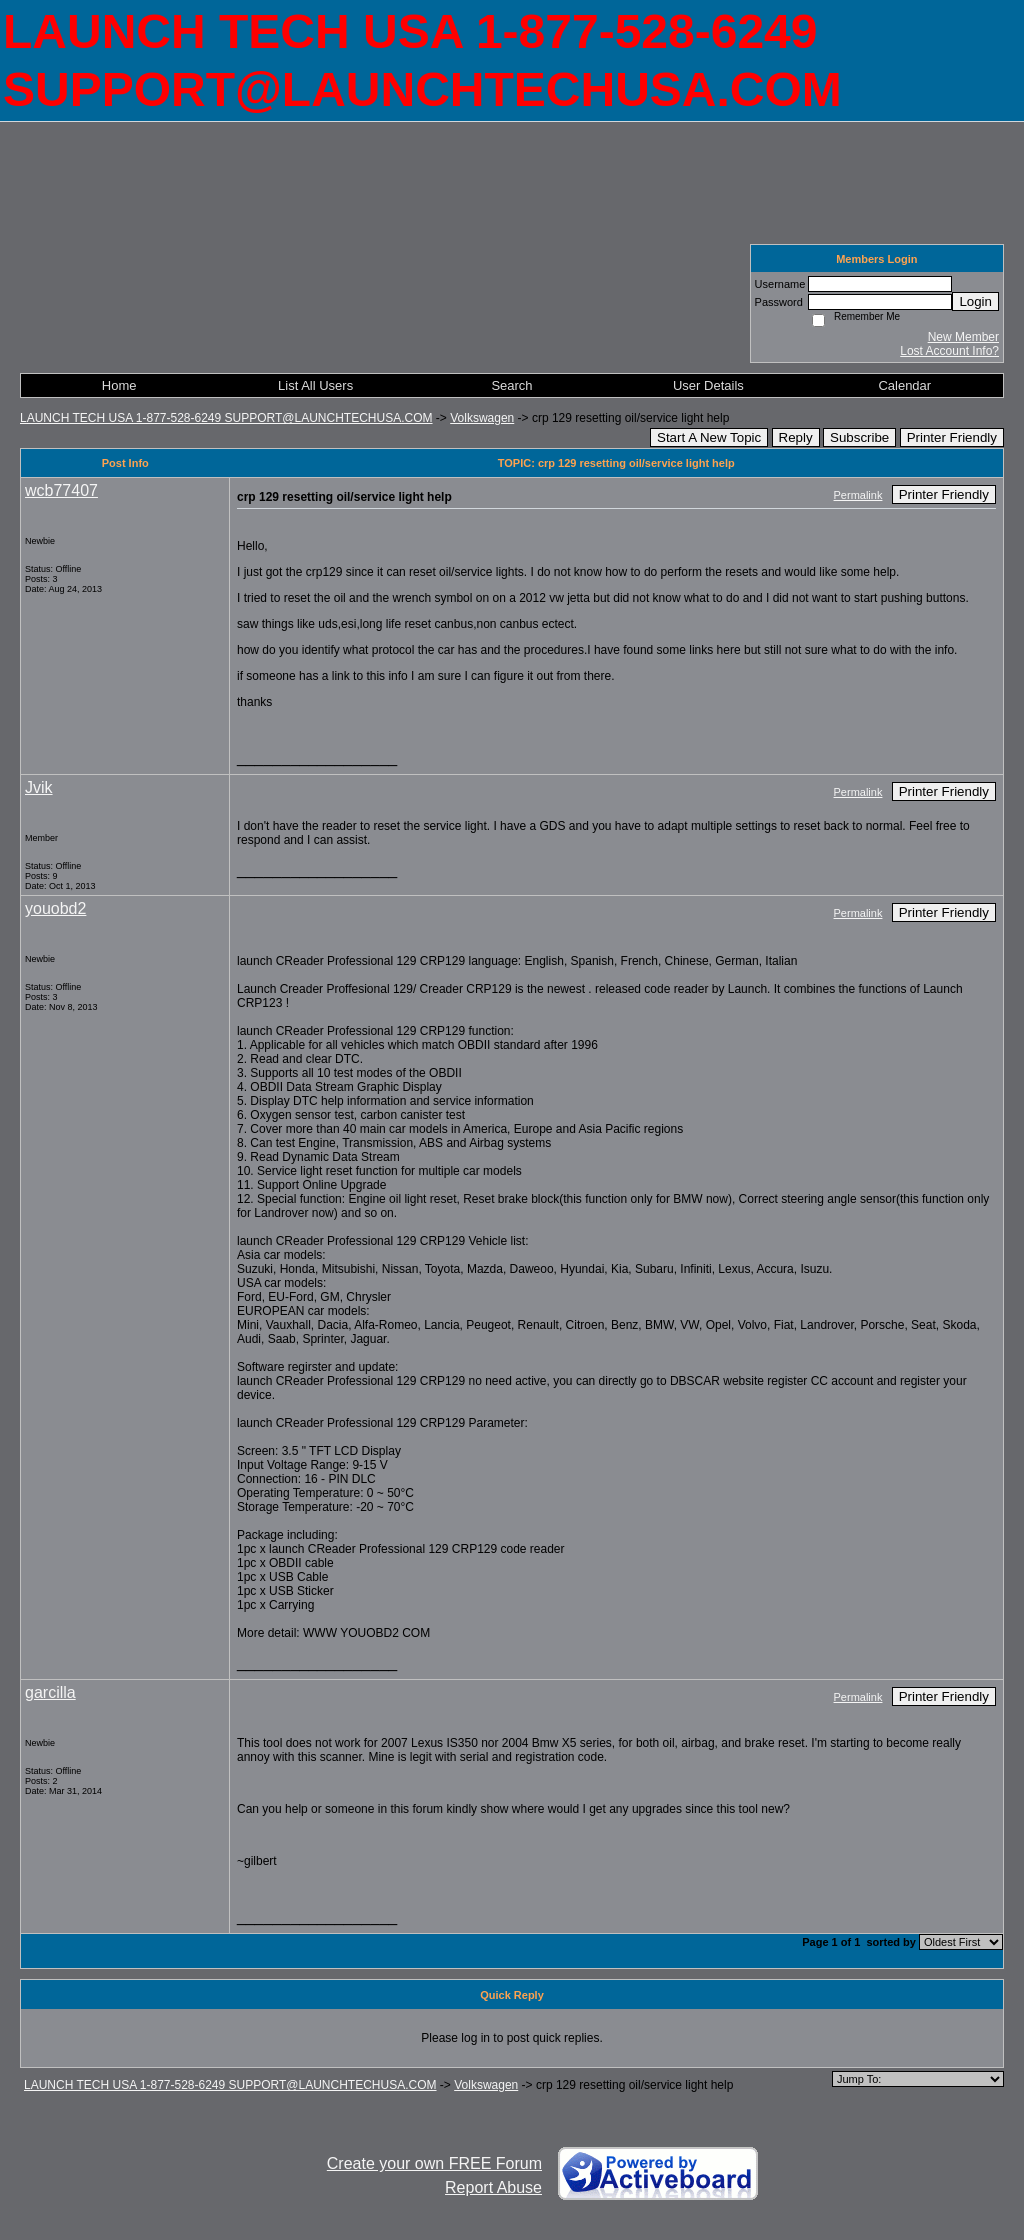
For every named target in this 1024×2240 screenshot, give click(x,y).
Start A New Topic (709, 437)
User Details (708, 385)
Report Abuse (493, 2187)
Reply (796, 437)
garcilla (50, 1692)
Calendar (904, 385)
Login (975, 301)
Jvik (39, 787)
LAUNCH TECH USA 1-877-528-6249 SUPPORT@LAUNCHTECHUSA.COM (226, 418)
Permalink (858, 495)
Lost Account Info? (949, 351)
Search (511, 385)
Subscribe (859, 437)
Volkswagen (482, 418)
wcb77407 (61, 490)
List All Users (315, 385)
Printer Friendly (952, 437)
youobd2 (55, 908)
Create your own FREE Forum (434, 2163)
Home (119, 385)
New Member (963, 337)
